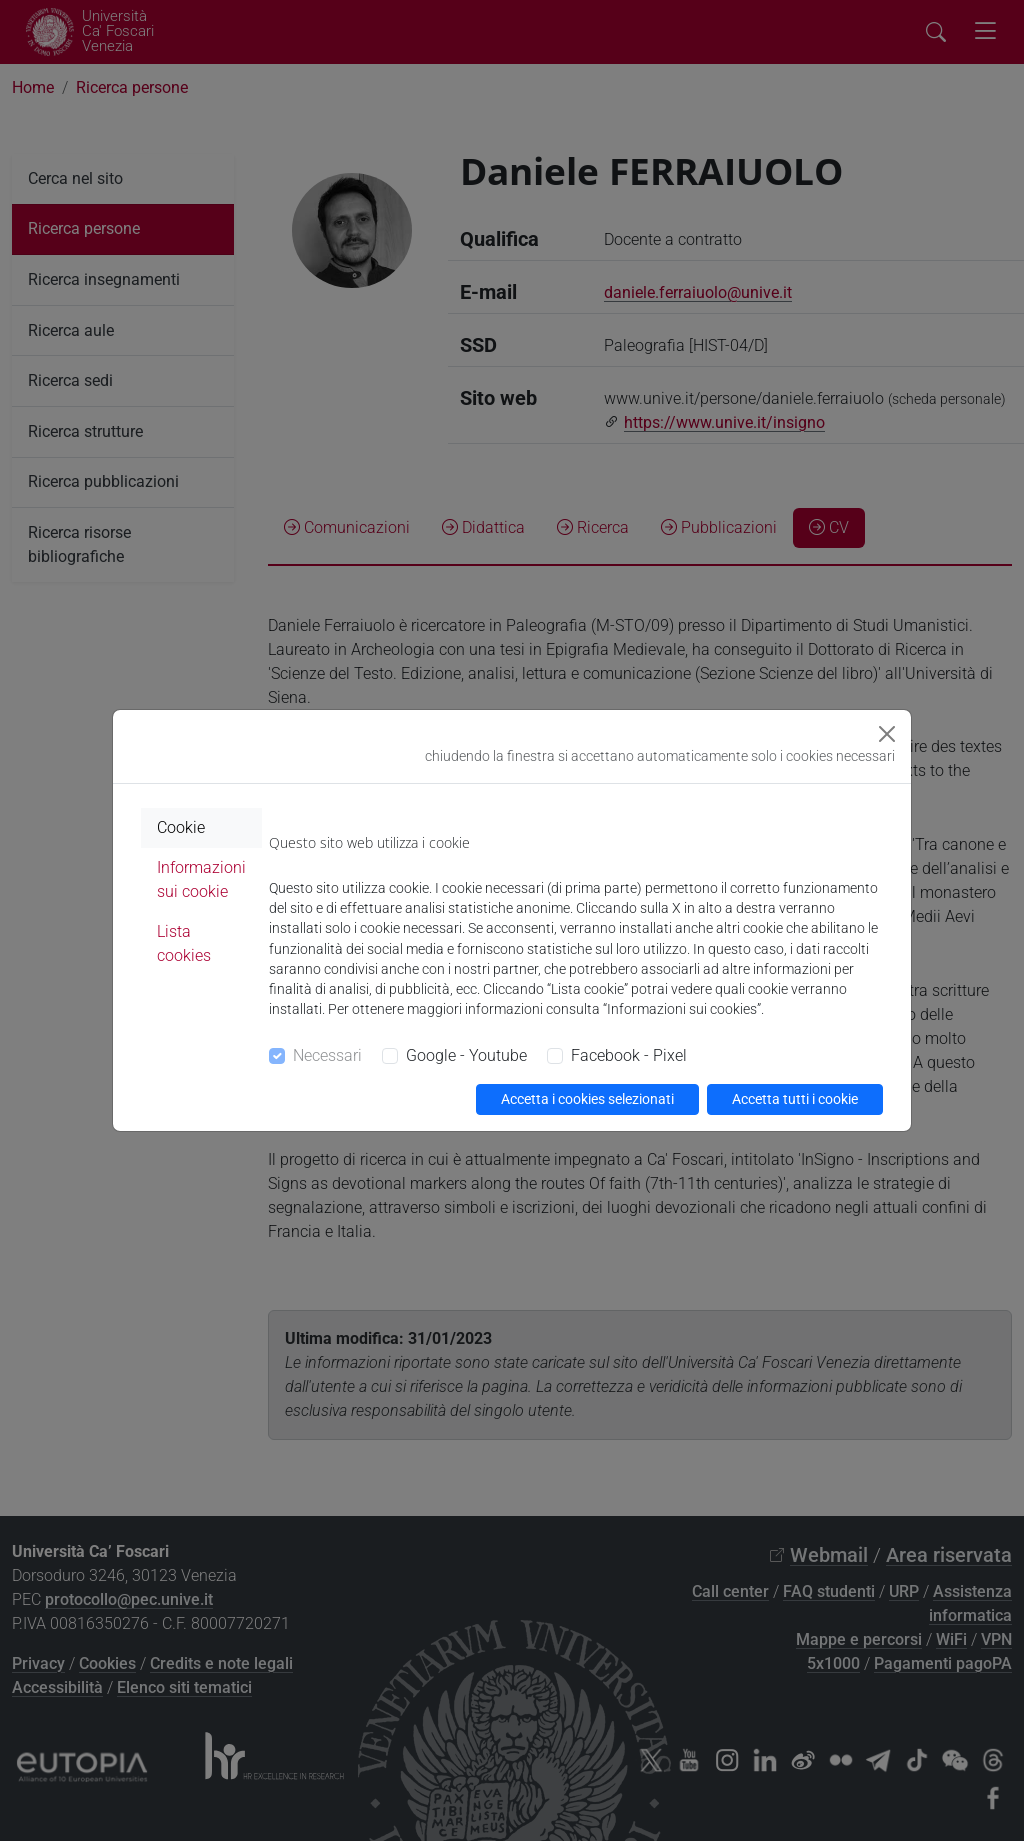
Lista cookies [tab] (184, 943)
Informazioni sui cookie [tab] (201, 879)
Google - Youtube (466, 1055)
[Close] (887, 734)
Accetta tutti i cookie (795, 1099)
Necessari (327, 1055)
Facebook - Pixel (629, 1055)
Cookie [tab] (181, 827)
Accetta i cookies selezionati (587, 1099)
